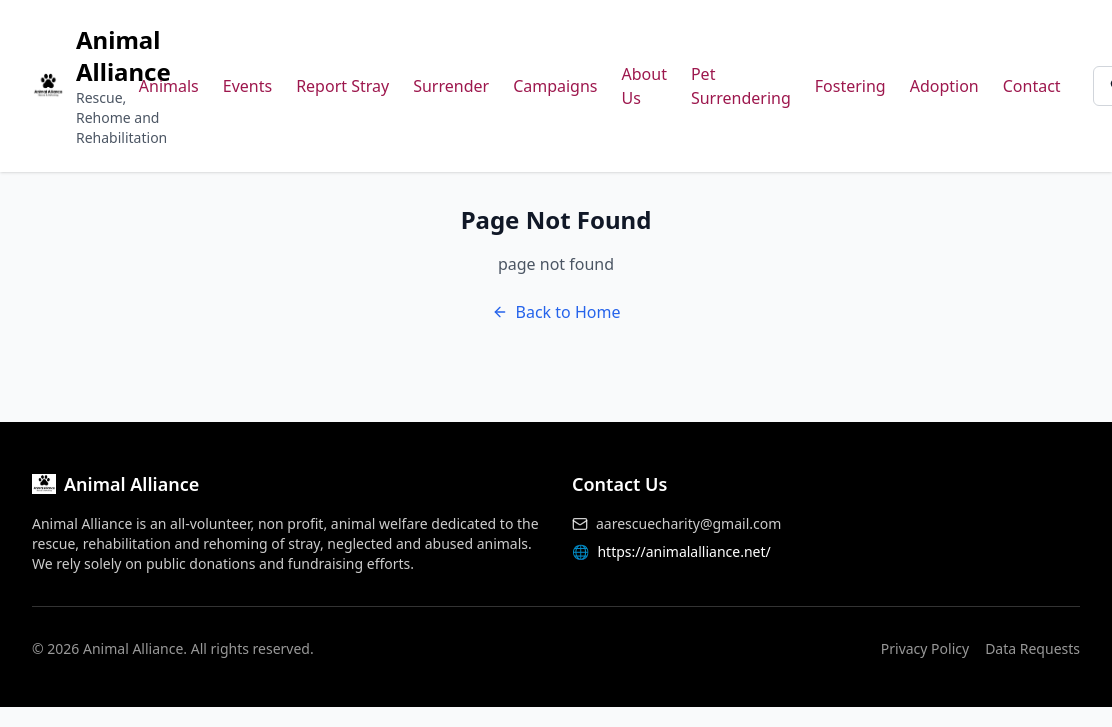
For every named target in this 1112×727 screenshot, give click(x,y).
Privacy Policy (925, 648)
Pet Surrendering (741, 86)
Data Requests (1032, 648)
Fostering (850, 86)
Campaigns (555, 86)
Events (247, 86)
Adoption (944, 86)
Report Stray (342, 86)
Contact (1032, 86)
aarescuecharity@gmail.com (688, 523)
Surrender (451, 86)
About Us (644, 86)
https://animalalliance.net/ (683, 551)
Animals (169, 86)
